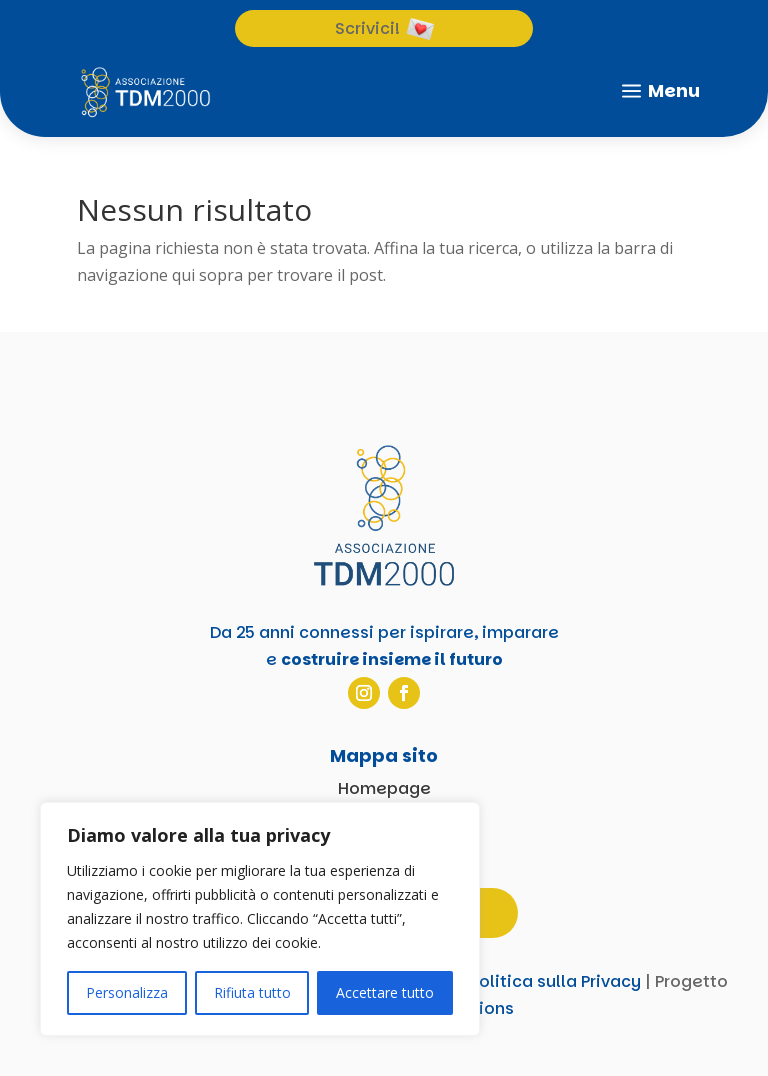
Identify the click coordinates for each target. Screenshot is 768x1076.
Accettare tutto (385, 992)
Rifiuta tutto (252, 992)
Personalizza (127, 992)
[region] (260, 919)
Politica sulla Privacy (555, 981)
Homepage (384, 788)
